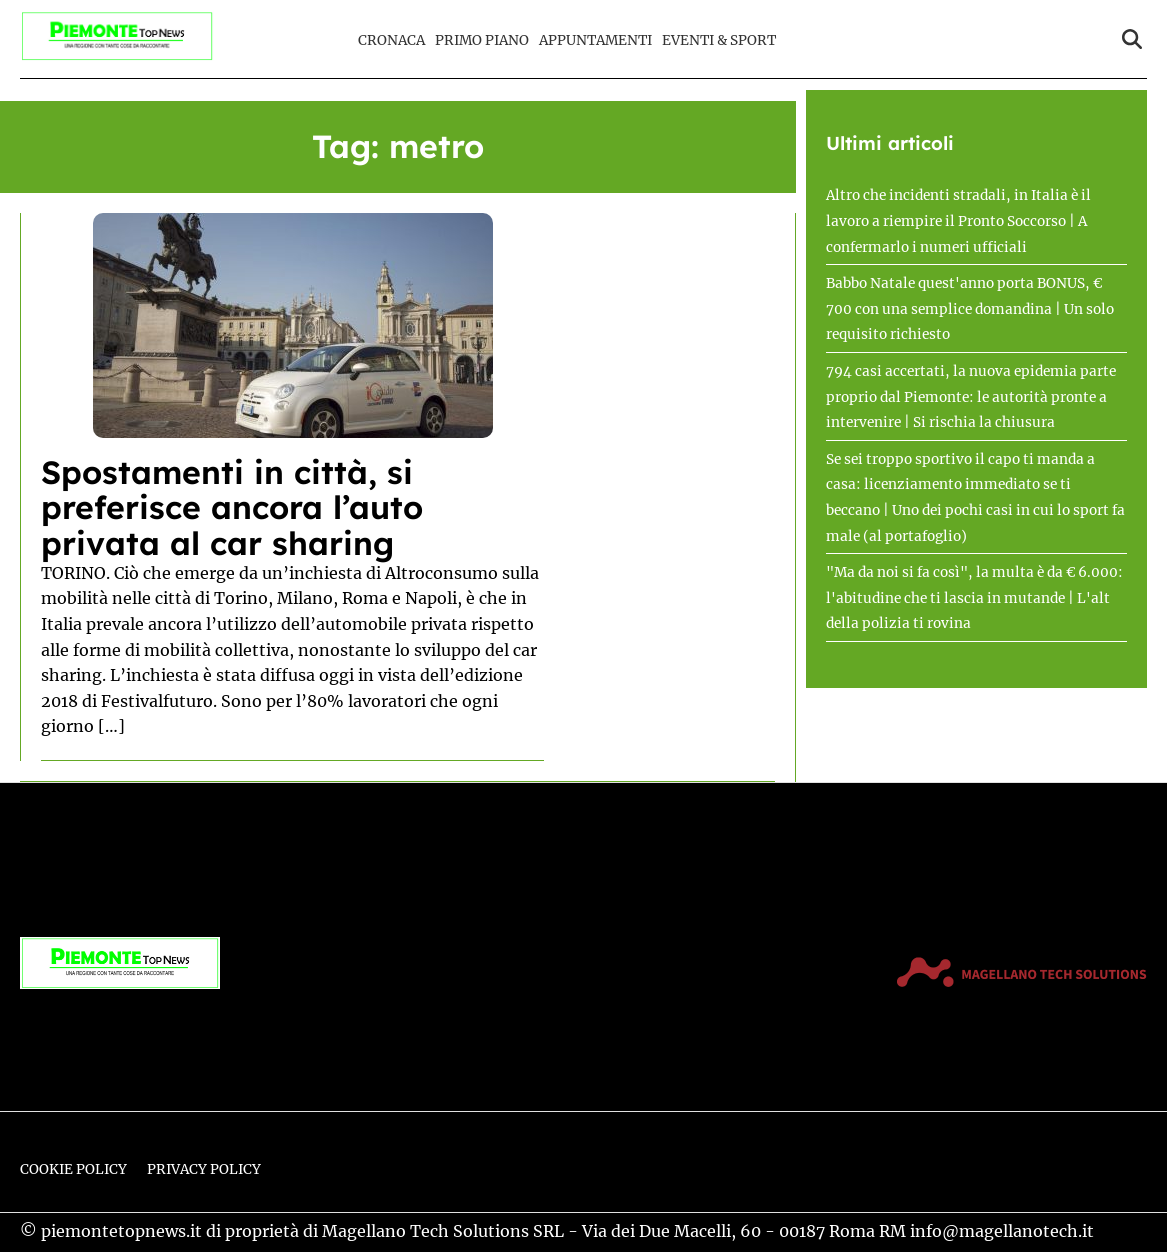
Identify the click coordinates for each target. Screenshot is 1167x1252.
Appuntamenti (595, 40)
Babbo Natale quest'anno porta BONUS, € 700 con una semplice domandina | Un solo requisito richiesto (970, 309)
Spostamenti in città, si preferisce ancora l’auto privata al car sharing (232, 507)
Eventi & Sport (719, 40)
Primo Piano (482, 40)
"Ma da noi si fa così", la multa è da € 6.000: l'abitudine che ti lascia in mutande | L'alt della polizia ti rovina (974, 598)
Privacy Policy (204, 1169)
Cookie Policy (73, 1169)
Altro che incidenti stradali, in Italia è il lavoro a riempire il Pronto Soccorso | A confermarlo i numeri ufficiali (958, 221)
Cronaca (391, 40)
